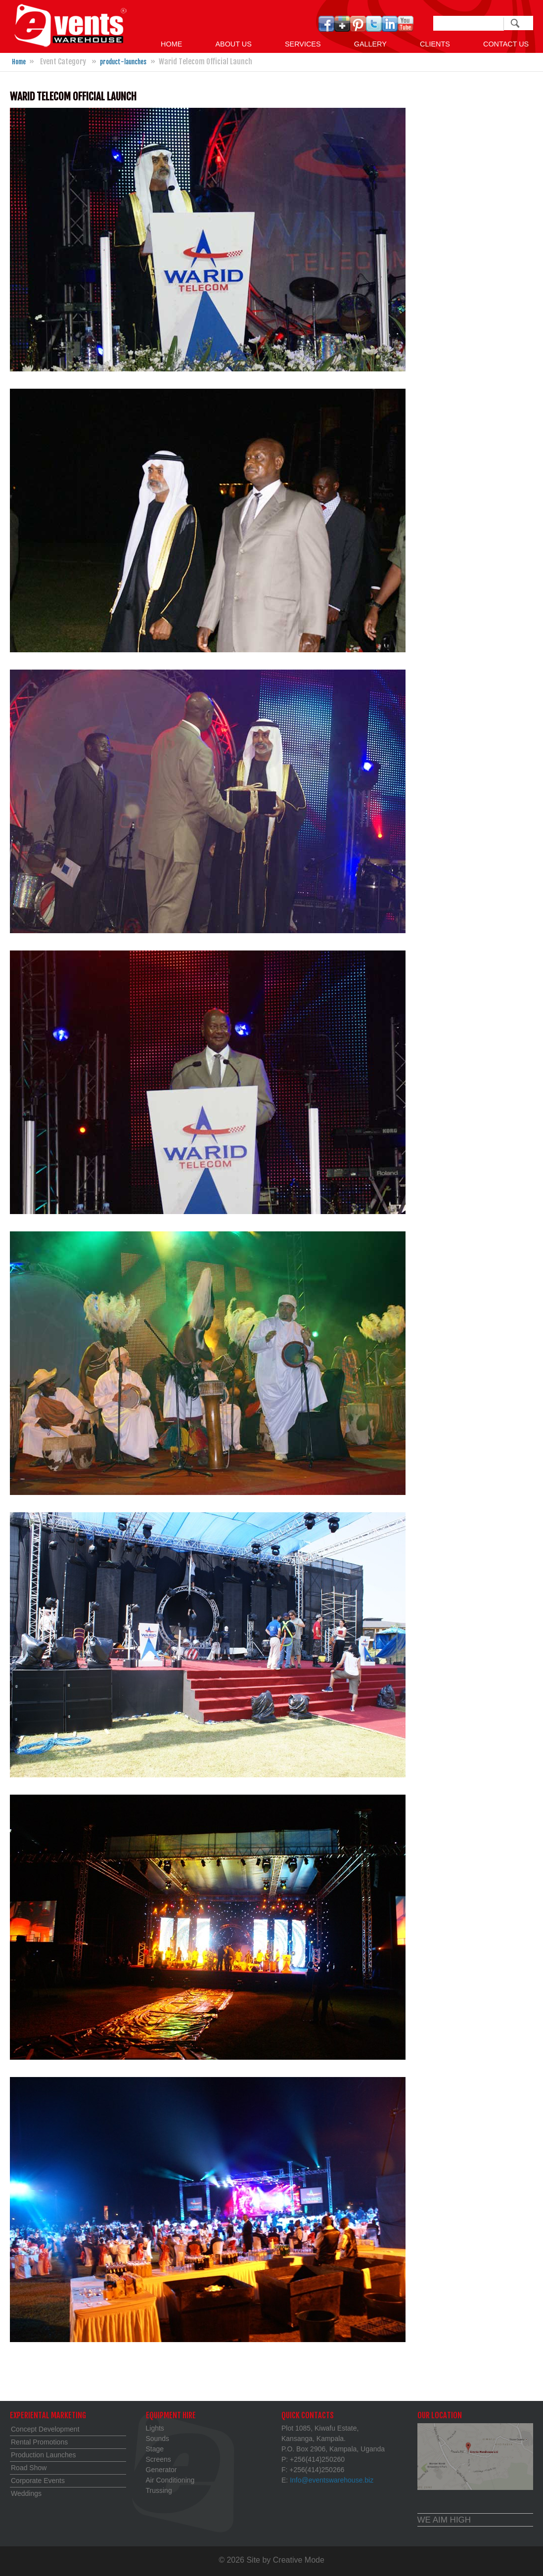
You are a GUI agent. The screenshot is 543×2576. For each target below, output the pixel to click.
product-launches (123, 62)
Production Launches (43, 2455)
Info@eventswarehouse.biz (331, 2480)
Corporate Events (38, 2481)
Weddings (26, 2493)
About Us (233, 44)
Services (303, 44)
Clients (435, 44)
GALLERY (370, 44)
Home (171, 44)
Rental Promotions (39, 2442)
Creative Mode (298, 2560)
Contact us (506, 44)
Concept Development (45, 2429)
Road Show (28, 2468)
